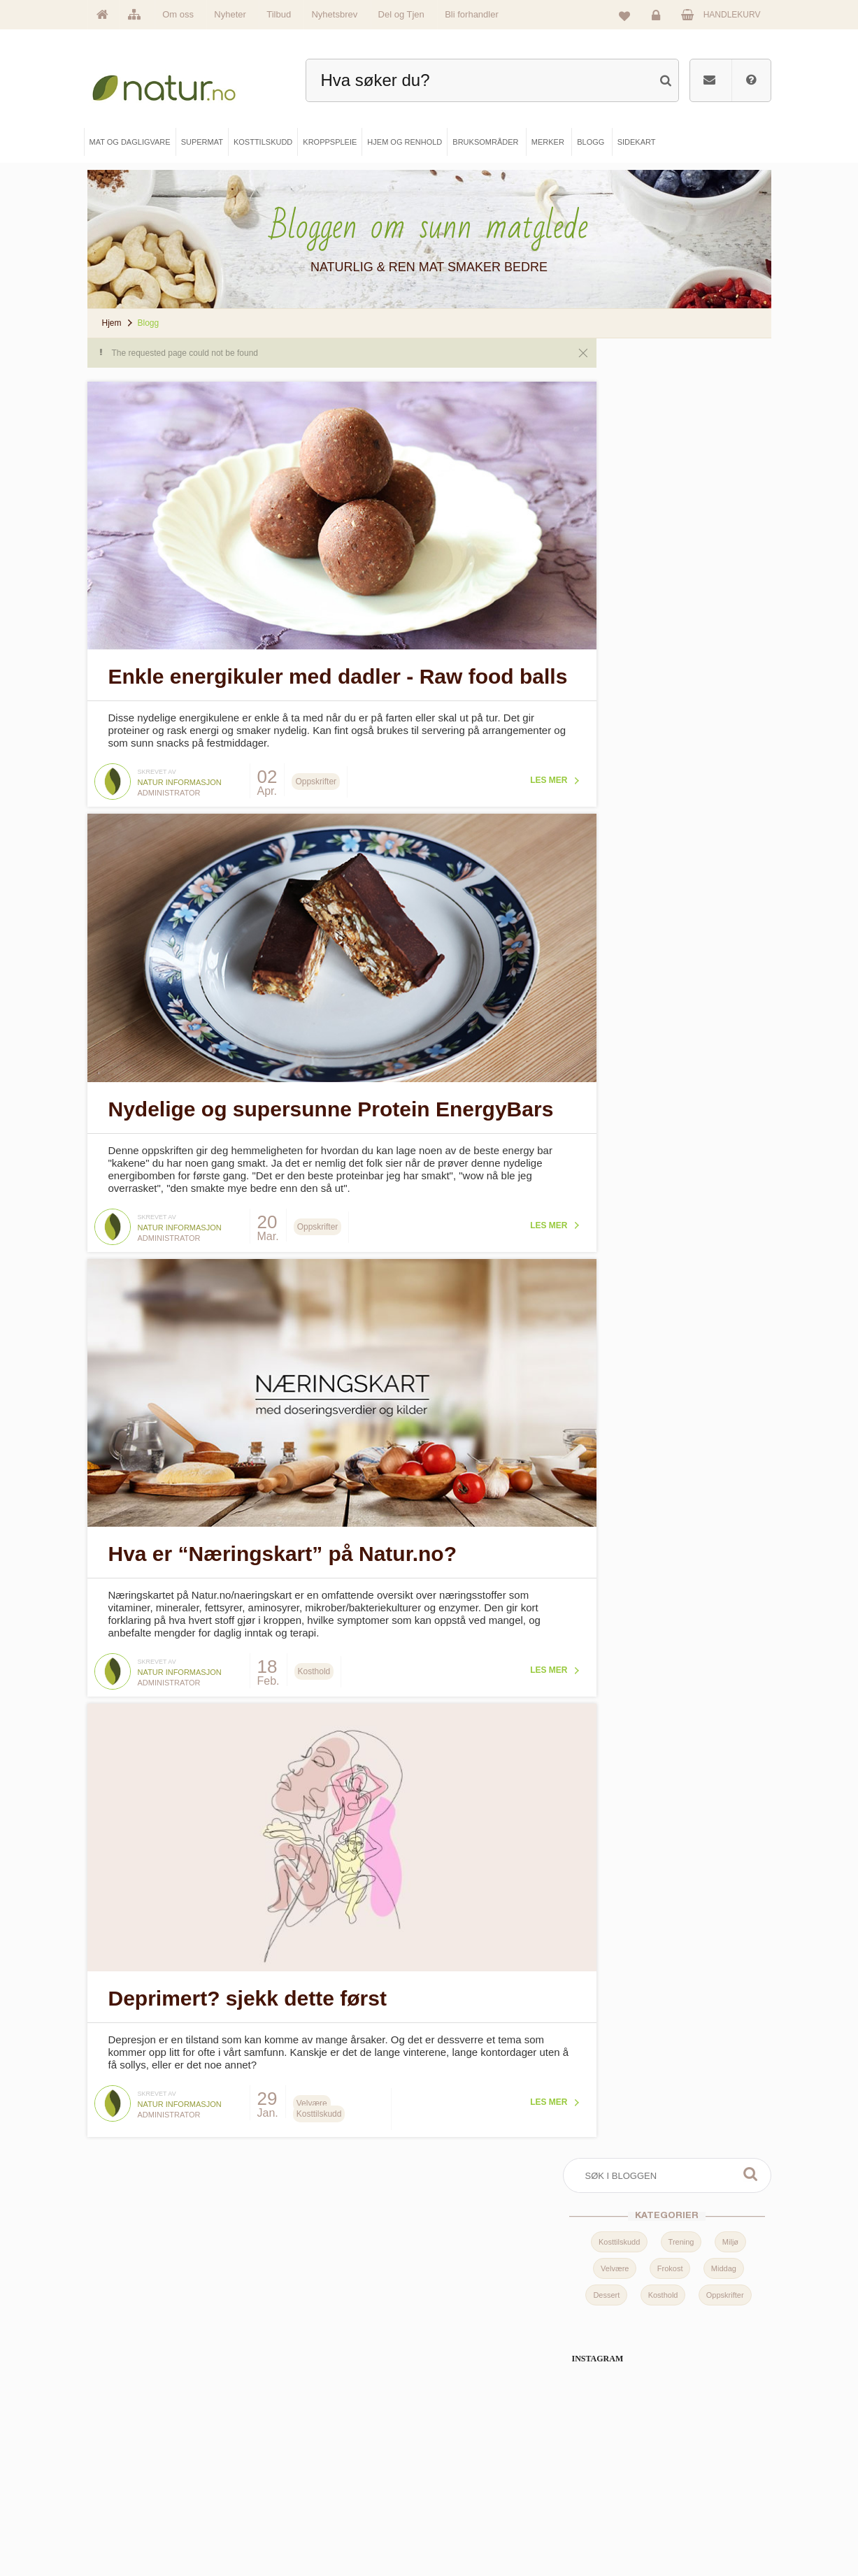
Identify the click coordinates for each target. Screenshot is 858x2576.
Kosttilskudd (619, 436)
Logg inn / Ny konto (648, 2435)
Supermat (299, 2459)
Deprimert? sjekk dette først (247, 1929)
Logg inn (658, 18)
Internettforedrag (483, 2483)
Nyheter (230, 14)
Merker (124, 2483)
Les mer (493, 775)
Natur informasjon (180, 777)
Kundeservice (638, 2483)
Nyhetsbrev (334, 14)
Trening (681, 436)
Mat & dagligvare (312, 2435)
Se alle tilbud (133, 2530)
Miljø (730, 436)
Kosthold (663, 489)
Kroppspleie (303, 2507)
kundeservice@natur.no (429, 2348)
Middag (723, 463)
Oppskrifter (725, 489)
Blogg (464, 2435)
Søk (750, 368)
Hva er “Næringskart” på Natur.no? (282, 1513)
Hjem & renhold (309, 2530)
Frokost (670, 463)
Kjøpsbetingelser (643, 2507)
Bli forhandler (472, 14)
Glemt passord (640, 2459)
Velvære (615, 463)
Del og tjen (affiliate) (488, 2507)
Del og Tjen (401, 14)
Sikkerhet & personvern (654, 2530)
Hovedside (130, 2435)
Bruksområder (479, 2459)
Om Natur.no (133, 2459)
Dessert (606, 489)
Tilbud (278, 14)
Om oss (178, 14)
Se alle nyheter (137, 2507)
